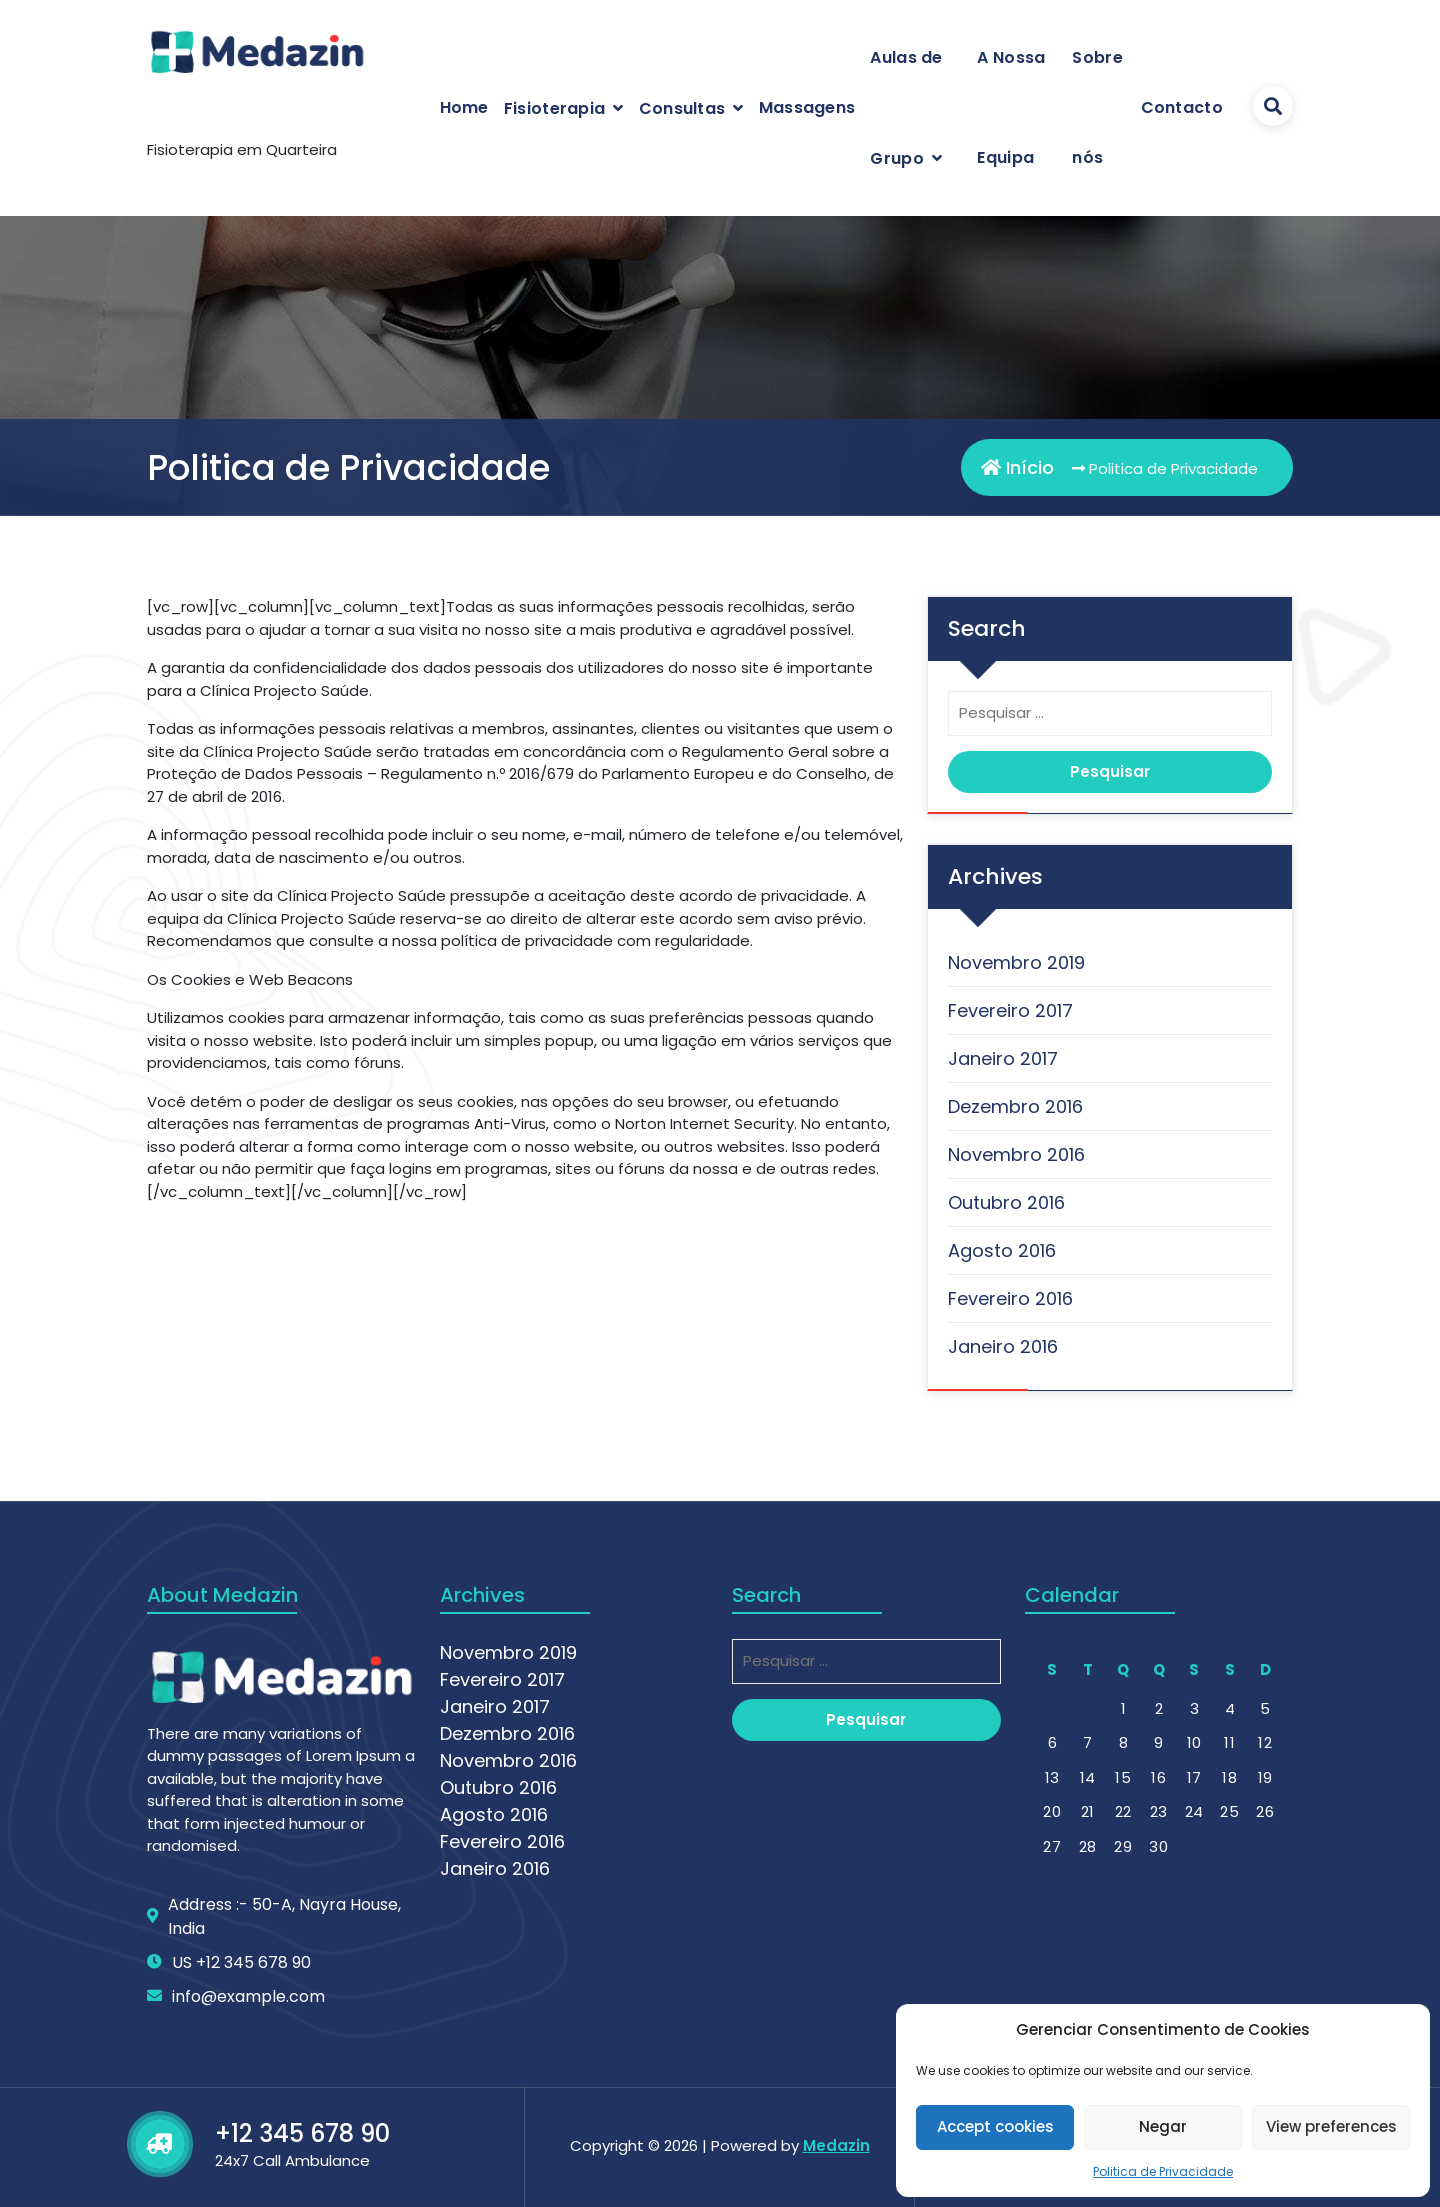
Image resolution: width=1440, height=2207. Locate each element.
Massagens (807, 107)
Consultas (682, 108)
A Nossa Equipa (1011, 107)
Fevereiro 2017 (1010, 1010)
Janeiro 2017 (1003, 1058)
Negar (1163, 2126)
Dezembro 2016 (1015, 1106)
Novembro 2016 (1016, 1154)
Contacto (1182, 107)
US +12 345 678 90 (241, 2169)
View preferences (1331, 2126)
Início (1017, 467)
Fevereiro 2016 (1010, 1298)
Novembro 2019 (1016, 962)
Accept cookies (995, 2126)
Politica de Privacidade (1163, 2171)
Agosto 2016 (1002, 1250)
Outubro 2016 (1006, 1202)
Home (464, 107)
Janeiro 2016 (1003, 1346)
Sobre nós (1097, 107)
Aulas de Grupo (906, 108)
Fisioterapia (555, 108)
